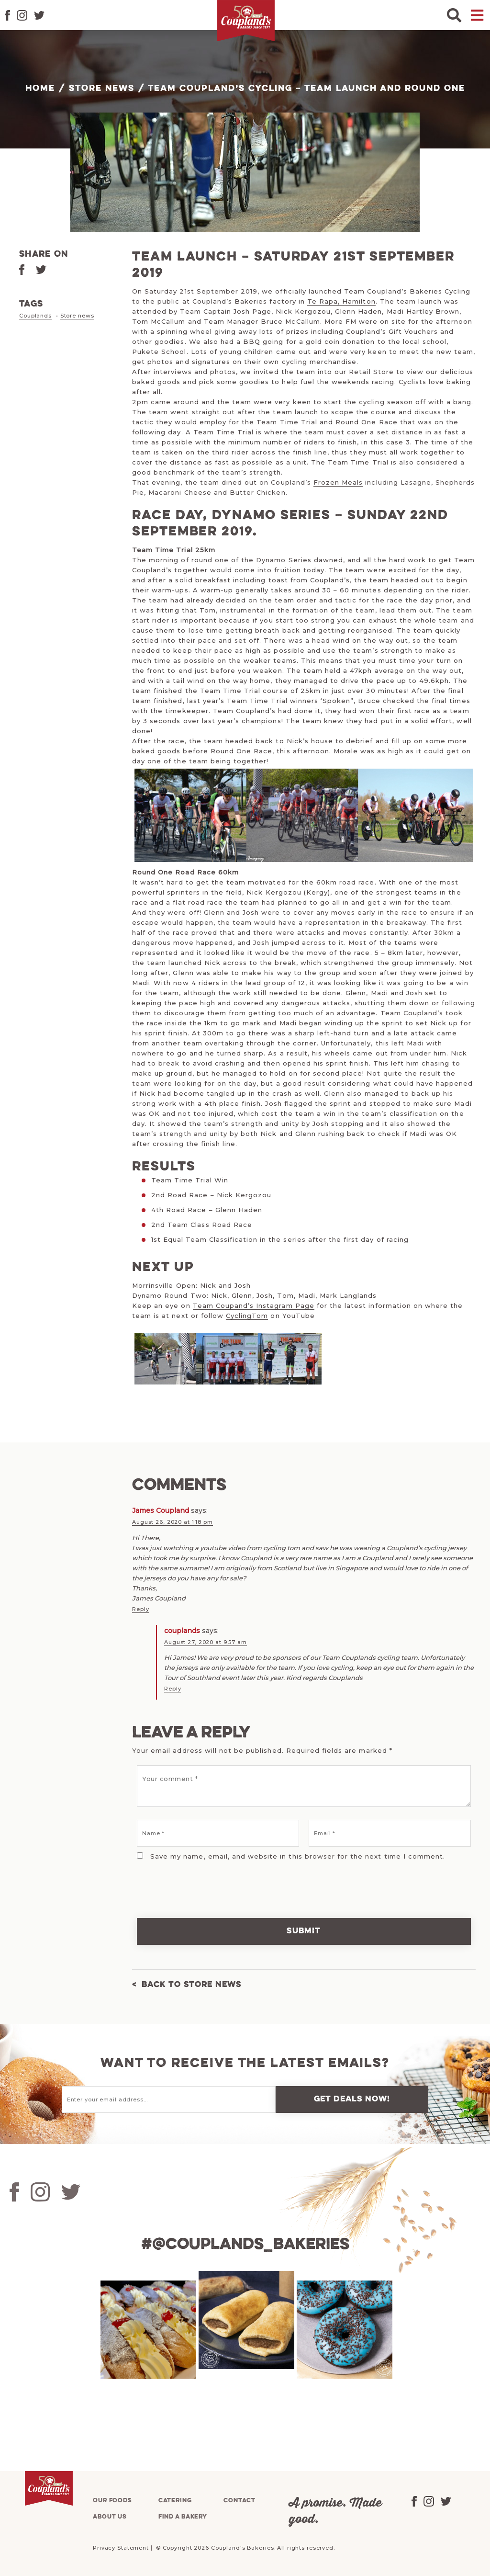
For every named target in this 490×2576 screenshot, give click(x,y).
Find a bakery (182, 2515)
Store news (77, 315)
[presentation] (197, 1881)
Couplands (35, 315)
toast (278, 580)
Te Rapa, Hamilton (341, 301)
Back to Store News (192, 1983)
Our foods (112, 2499)
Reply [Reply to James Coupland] (140, 1608)
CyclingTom (247, 1315)
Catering (175, 2499)
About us (110, 2515)
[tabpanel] (147, 2328)
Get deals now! (352, 2097)
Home (40, 88)
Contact (239, 2499)
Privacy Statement (121, 2546)
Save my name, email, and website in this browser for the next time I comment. (297, 1855)
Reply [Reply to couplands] (172, 1687)
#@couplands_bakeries (245, 2243)
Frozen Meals (338, 482)
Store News (101, 88)
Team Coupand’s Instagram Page (253, 1305)
